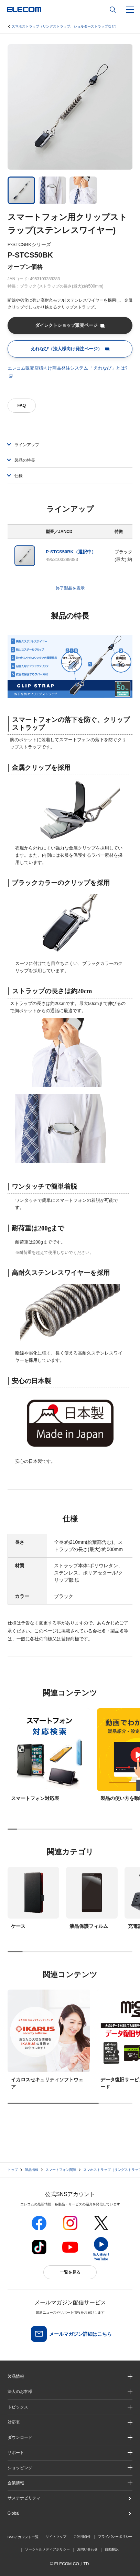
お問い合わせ (87, 2549)
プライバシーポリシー (115, 2536)
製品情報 (32, 2170)
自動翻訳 (112, 2549)
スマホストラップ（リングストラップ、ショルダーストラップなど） (65, 26)
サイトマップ (56, 2536)
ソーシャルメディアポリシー (47, 2549)
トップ (13, 2170)
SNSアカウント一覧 (23, 2537)
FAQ (21, 405)
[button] (70, 2407)
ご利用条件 (82, 2536)
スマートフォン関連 (60, 2170)
